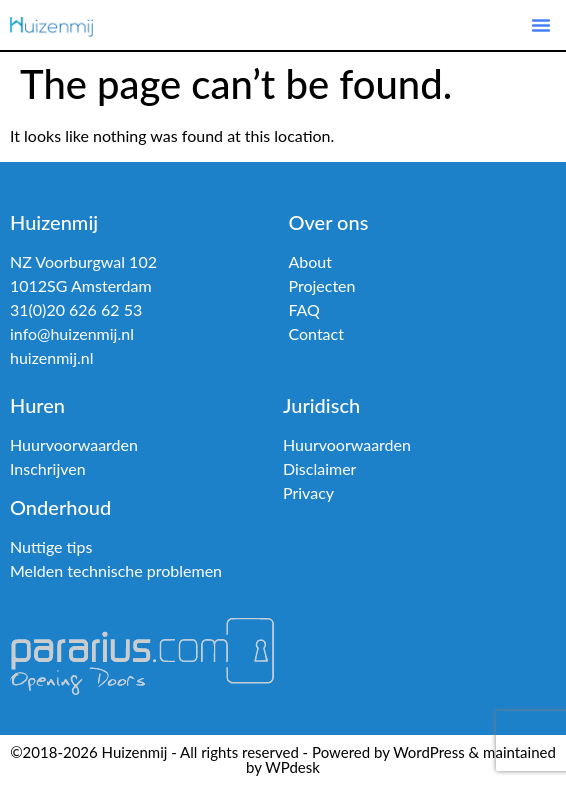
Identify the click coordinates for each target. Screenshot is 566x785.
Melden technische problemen (116, 570)
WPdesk (292, 767)
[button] (541, 25)
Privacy (308, 492)
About (310, 261)
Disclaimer (319, 468)
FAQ (303, 309)
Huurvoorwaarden (74, 444)
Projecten (321, 285)
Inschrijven (48, 468)
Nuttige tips (51, 546)
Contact (315, 333)
